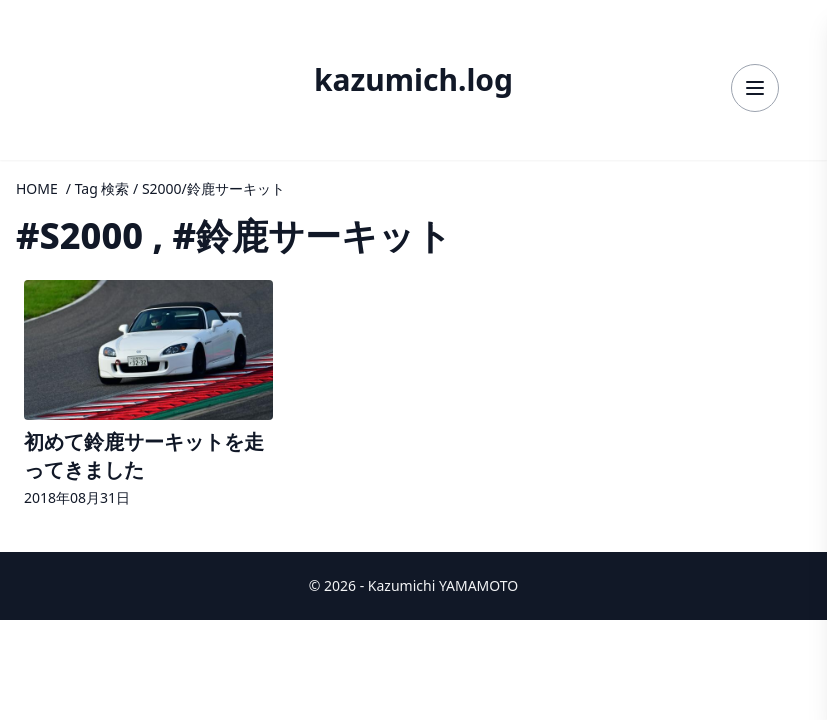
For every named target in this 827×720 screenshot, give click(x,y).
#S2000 (79, 235)
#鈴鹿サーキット (312, 235)
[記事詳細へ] (148, 396)
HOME (37, 188)
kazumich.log (413, 80)
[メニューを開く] (755, 88)
